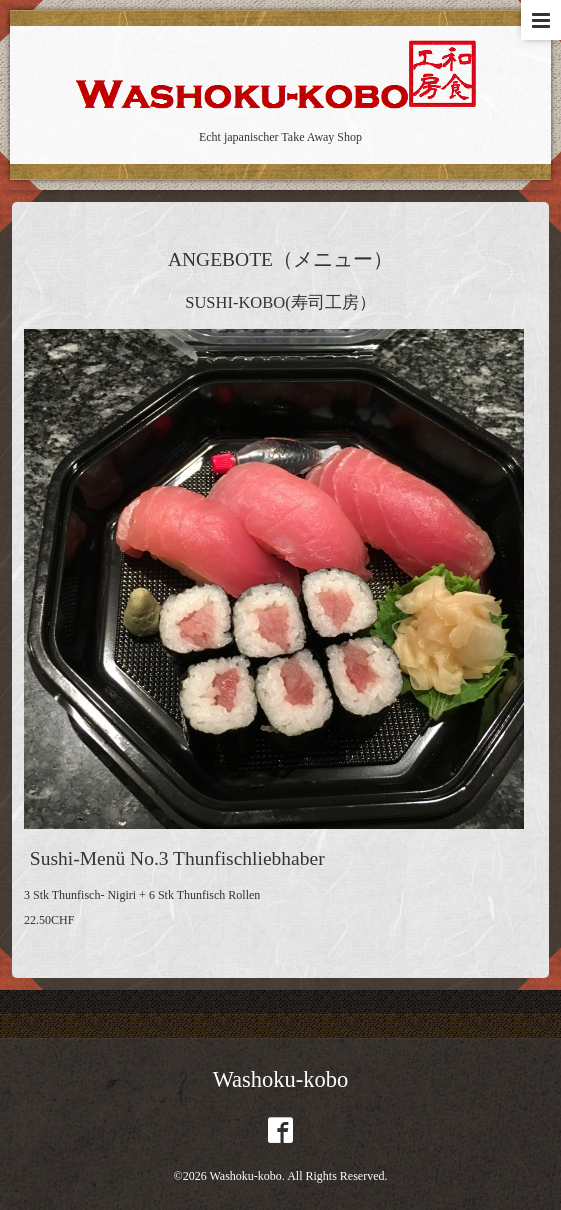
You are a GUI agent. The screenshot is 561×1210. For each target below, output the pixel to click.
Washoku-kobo (281, 1079)
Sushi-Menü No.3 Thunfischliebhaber (177, 858)
